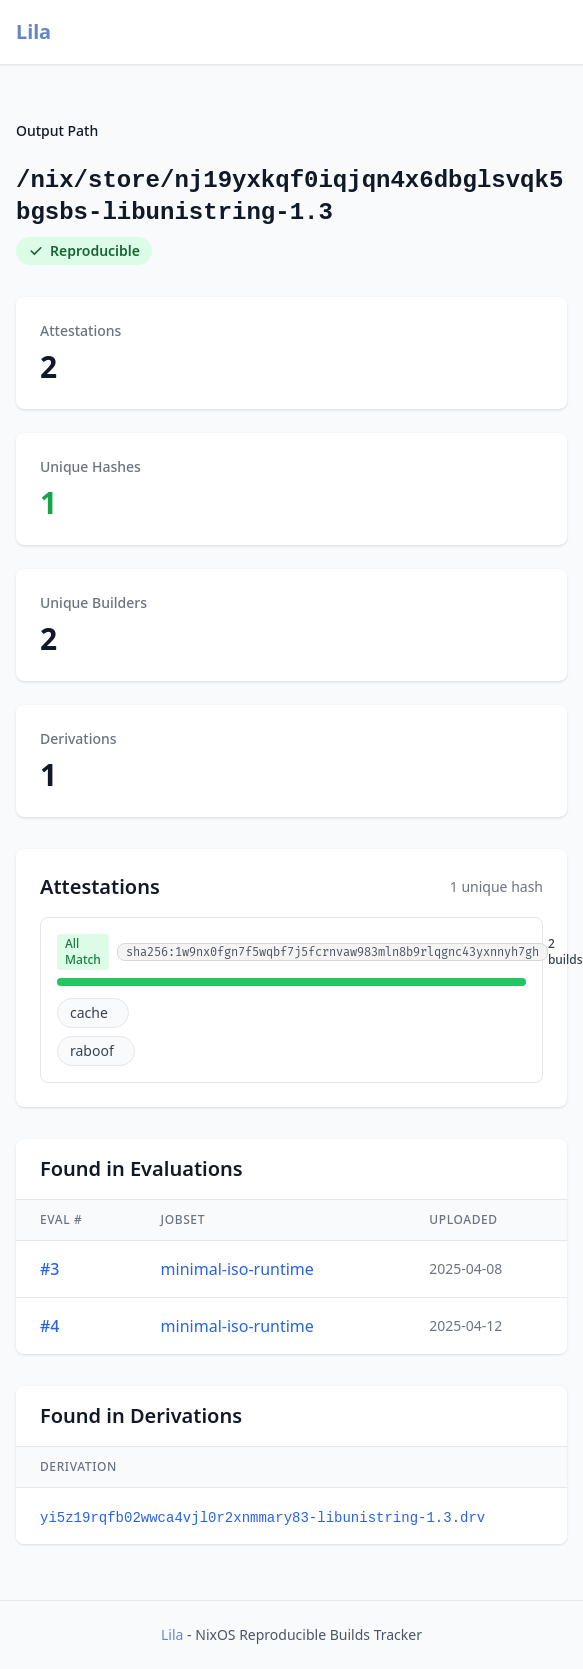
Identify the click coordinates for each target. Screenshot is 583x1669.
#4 (50, 1326)
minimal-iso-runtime (237, 1269)
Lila (33, 31)
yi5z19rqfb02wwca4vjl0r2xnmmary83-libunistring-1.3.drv (262, 1518)
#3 (50, 1269)
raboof (92, 1050)
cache (89, 1012)
